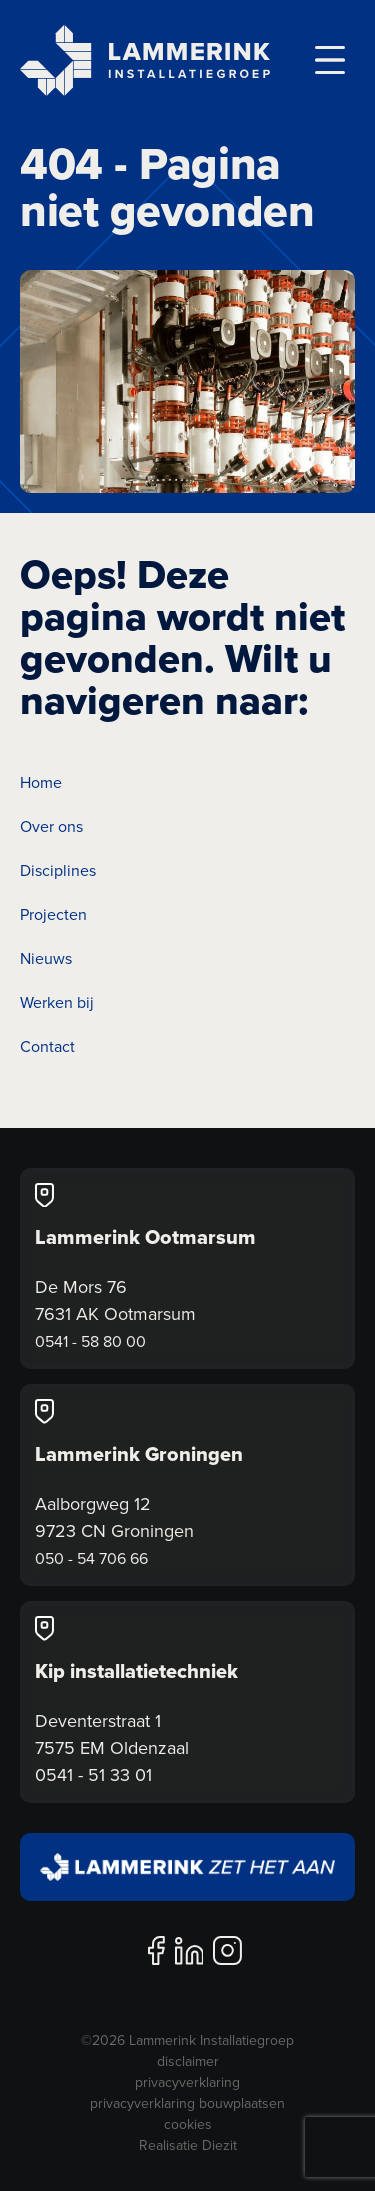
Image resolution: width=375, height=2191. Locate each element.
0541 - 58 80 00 (90, 1341)
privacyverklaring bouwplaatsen (187, 2103)
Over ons (51, 826)
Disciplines (58, 870)
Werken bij (57, 1002)
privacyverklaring (187, 2082)
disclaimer (188, 2061)
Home (41, 782)
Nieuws (46, 958)
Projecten (53, 914)
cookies (188, 2124)
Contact (47, 1046)
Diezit (219, 2145)
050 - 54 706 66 (91, 1558)
